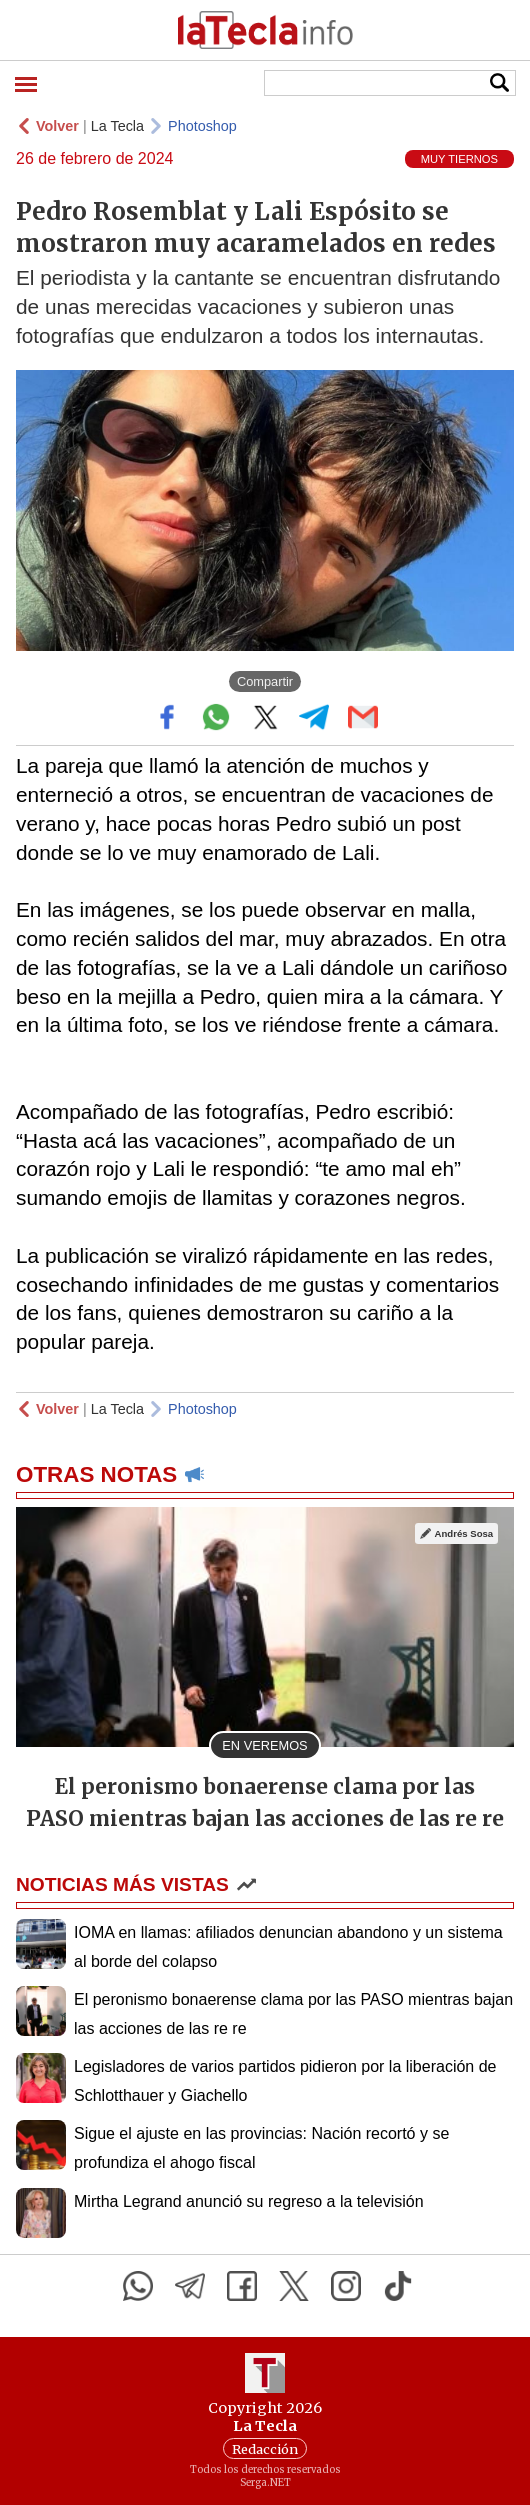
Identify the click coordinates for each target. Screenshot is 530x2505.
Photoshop (202, 126)
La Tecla (117, 126)
